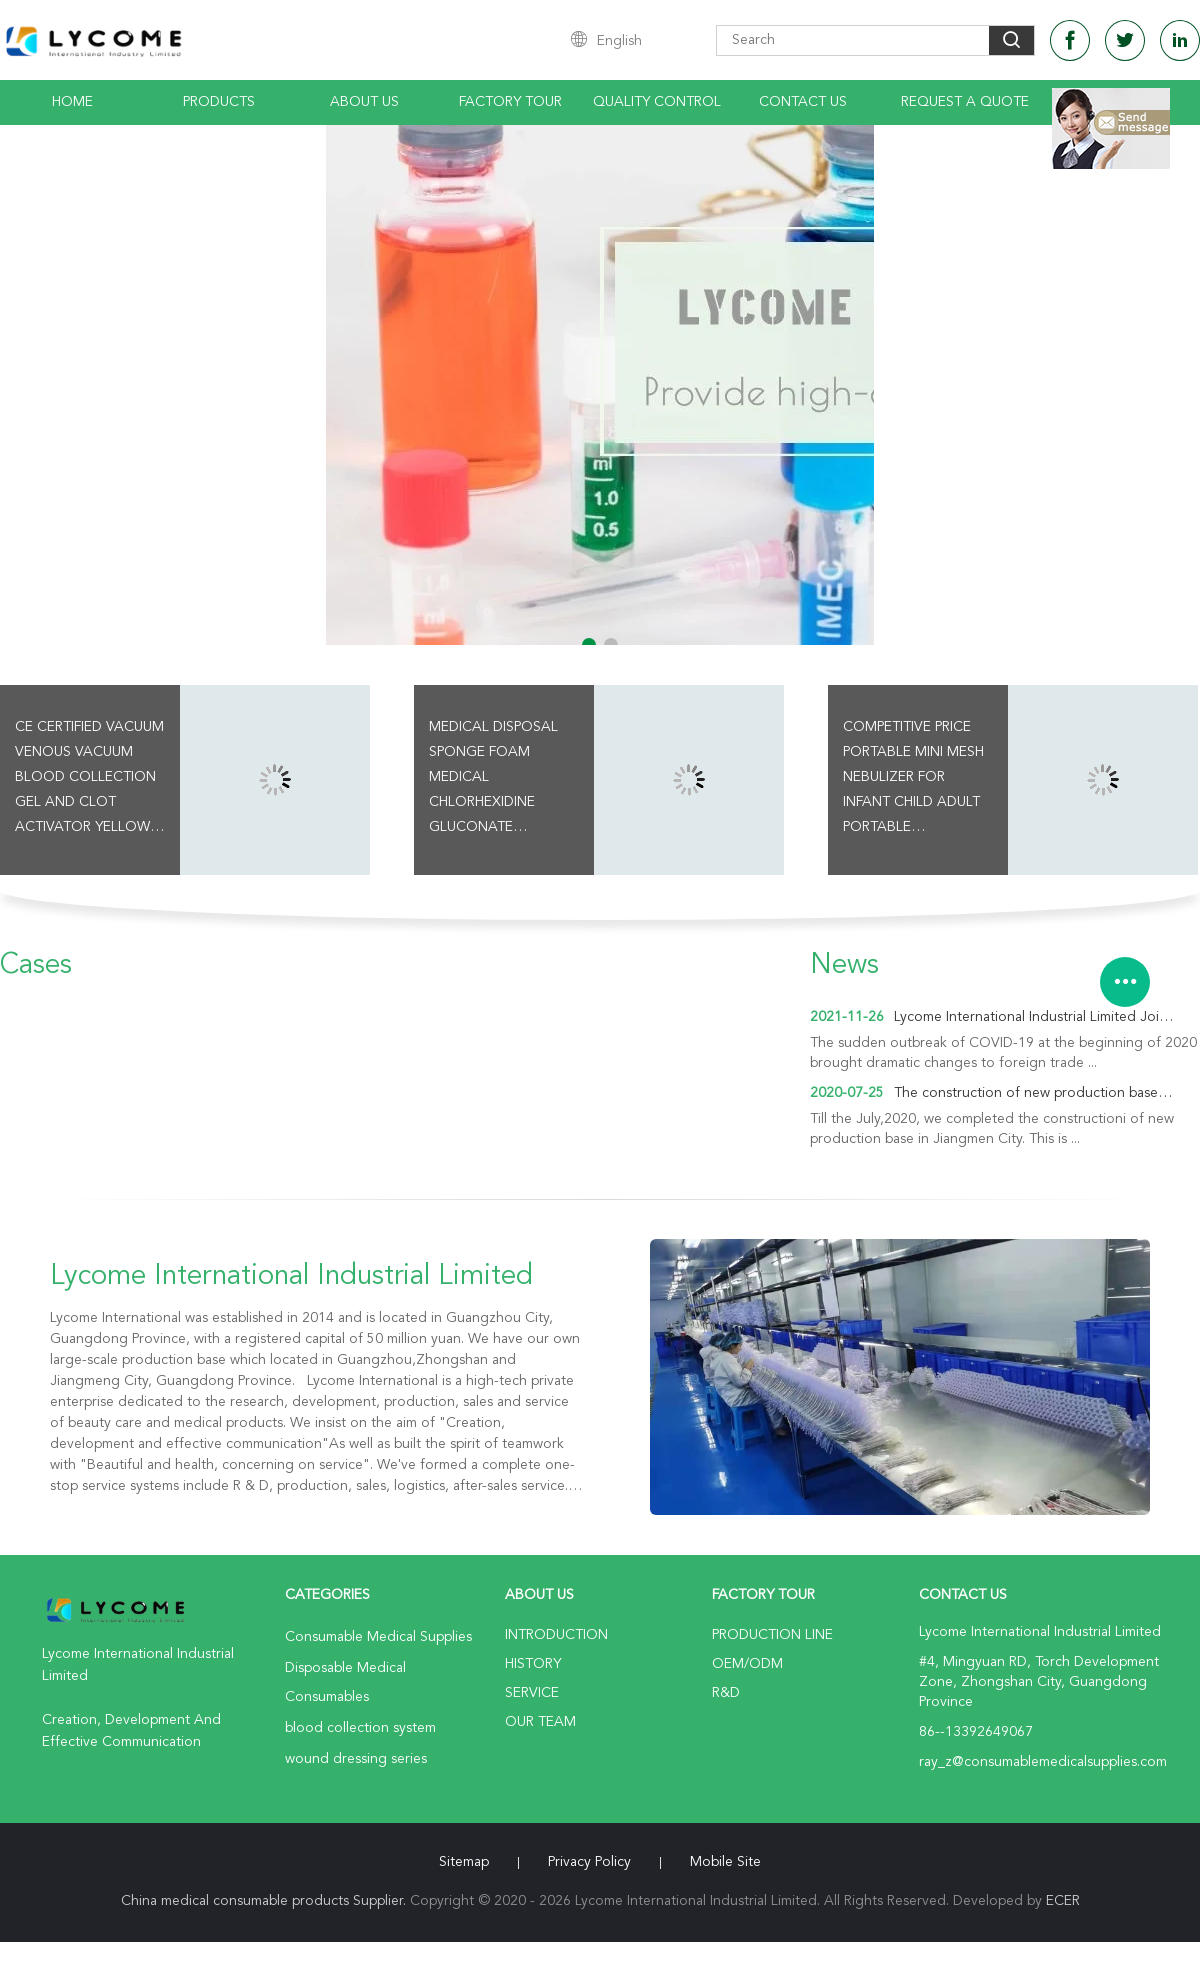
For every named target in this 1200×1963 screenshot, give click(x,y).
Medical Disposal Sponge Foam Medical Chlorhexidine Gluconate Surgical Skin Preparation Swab (495, 780)
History (533, 1664)
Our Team (540, 1722)
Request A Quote (965, 102)
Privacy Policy (589, 1862)
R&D (726, 1693)
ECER (1063, 1901)
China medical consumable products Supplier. (265, 1901)
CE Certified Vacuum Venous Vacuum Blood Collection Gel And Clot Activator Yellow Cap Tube (89, 780)
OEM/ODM (747, 1664)
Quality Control (657, 102)
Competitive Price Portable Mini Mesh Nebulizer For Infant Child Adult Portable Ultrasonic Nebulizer (913, 780)
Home (72, 102)
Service (532, 1693)
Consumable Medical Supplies (378, 1637)
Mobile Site (725, 1862)
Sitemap (464, 1862)
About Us (364, 102)
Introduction (556, 1635)
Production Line (772, 1635)
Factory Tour (510, 102)
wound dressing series (356, 1759)
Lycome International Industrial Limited (291, 1277)
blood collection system (360, 1728)
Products (219, 102)
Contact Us (803, 102)
